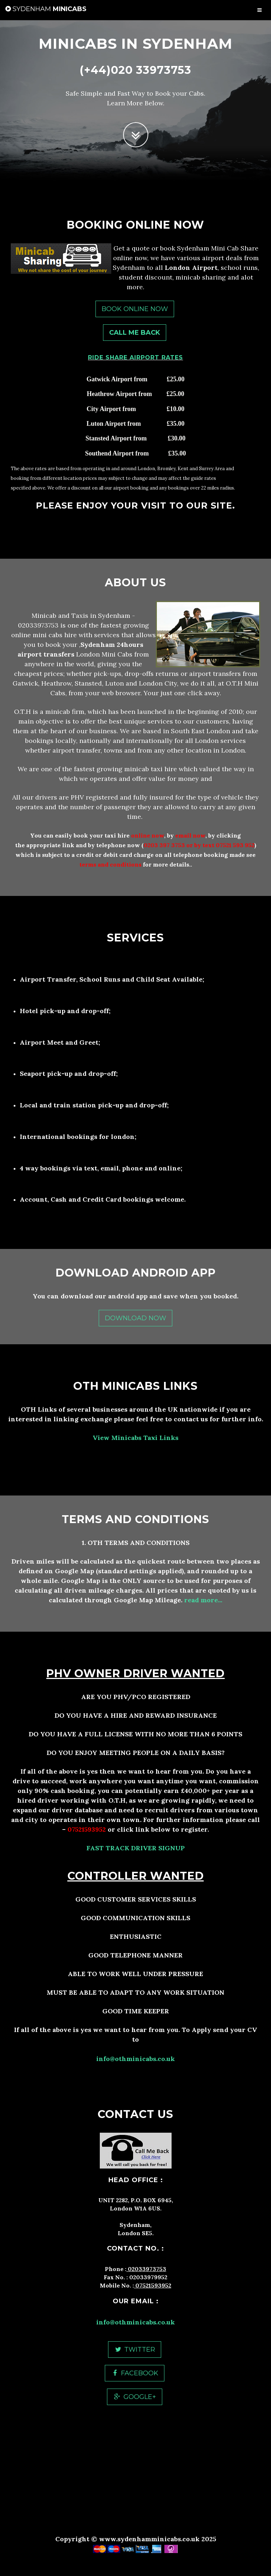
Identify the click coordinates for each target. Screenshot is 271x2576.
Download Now (135, 1318)
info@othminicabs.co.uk (135, 2059)
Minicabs (46, 9)
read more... (202, 1600)
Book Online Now (135, 309)
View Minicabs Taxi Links (135, 1438)
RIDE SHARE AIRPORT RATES (135, 357)
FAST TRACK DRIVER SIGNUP (136, 1848)
